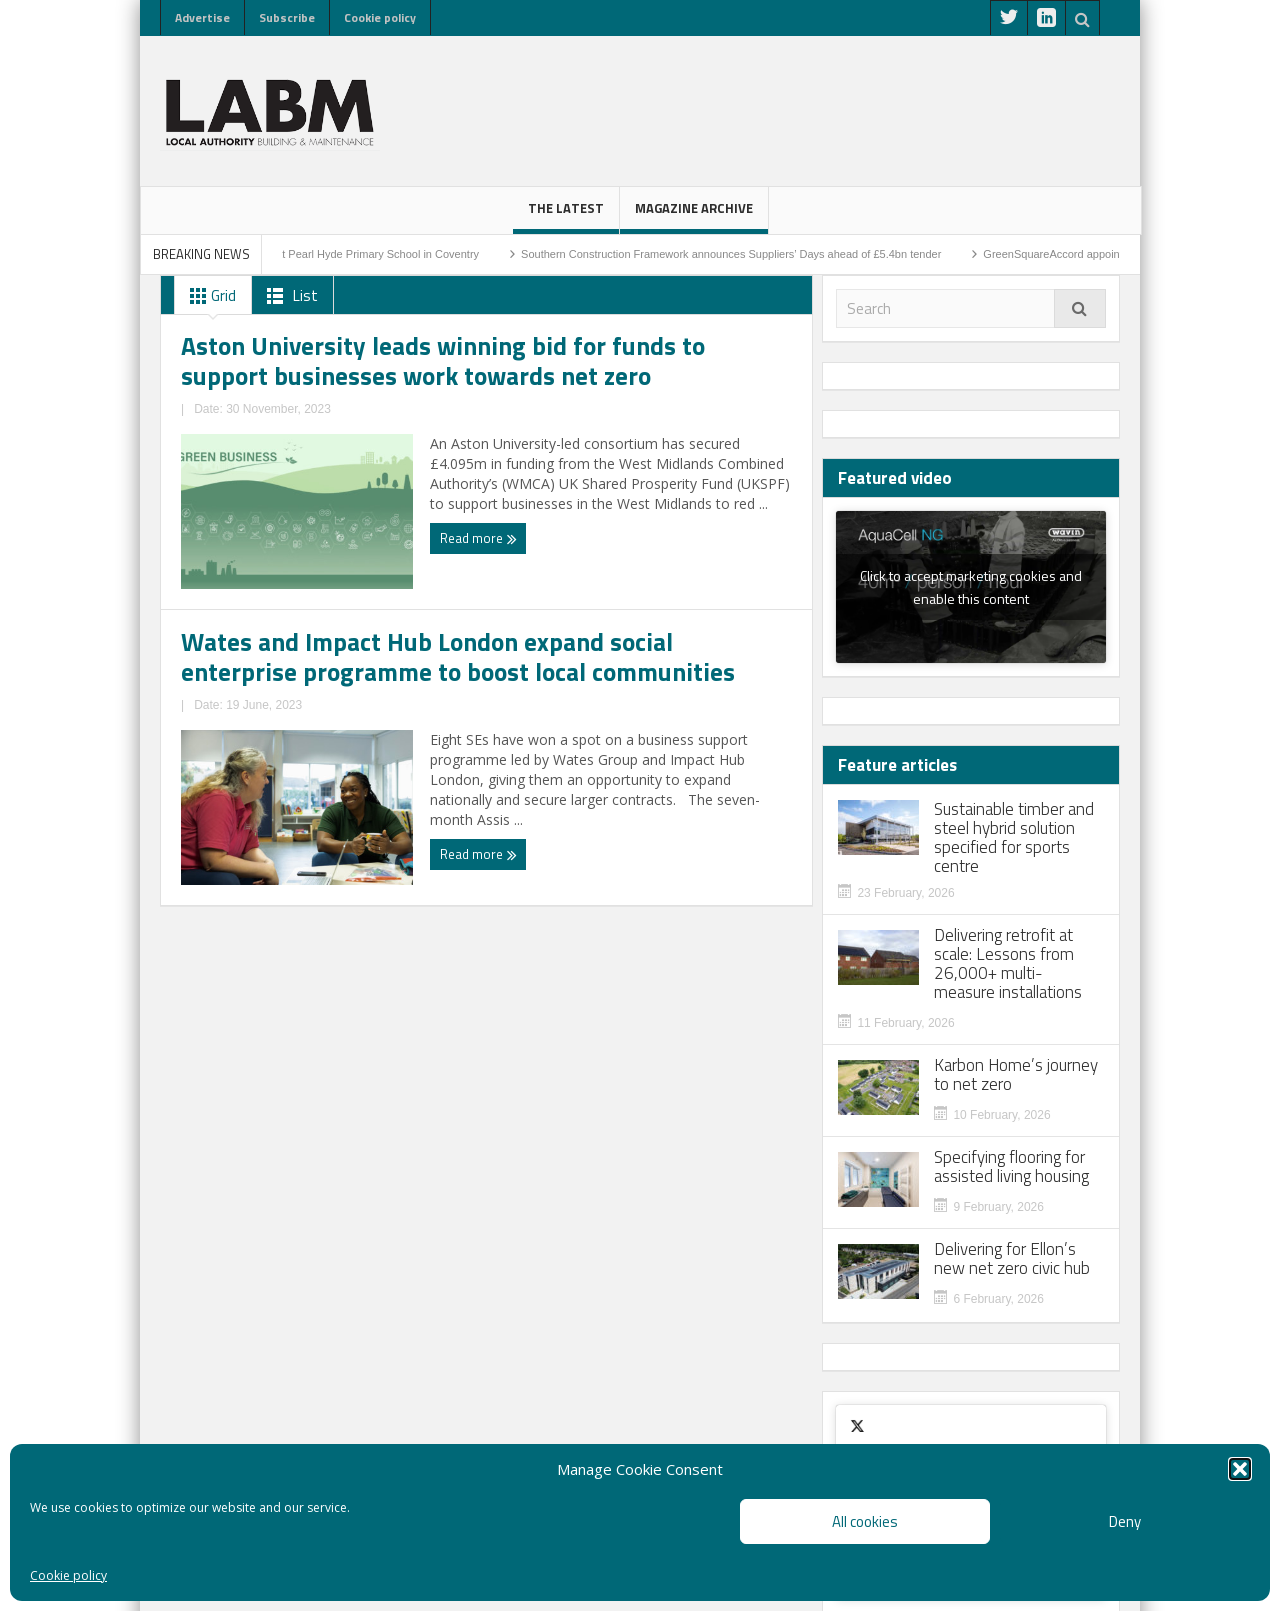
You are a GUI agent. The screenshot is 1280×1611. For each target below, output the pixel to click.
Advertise (202, 17)
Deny (1125, 1521)
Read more (223, 743)
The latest (566, 216)
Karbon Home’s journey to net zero (1016, 1075)
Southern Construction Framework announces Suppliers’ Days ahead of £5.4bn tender (766, 254)
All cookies (865, 1521)
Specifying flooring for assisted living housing (1011, 1167)
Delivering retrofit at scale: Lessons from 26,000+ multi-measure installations (1008, 964)
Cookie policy (68, 1575)
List (288, 296)
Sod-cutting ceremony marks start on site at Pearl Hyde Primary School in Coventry (311, 254)
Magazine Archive (694, 216)
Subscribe (287, 17)
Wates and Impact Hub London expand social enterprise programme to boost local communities (627, 588)
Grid (209, 296)
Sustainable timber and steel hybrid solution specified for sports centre (1014, 838)
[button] (1240, 1469)
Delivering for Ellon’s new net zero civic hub (1012, 1259)
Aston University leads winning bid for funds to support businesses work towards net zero (318, 577)
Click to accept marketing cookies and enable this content (971, 587)
